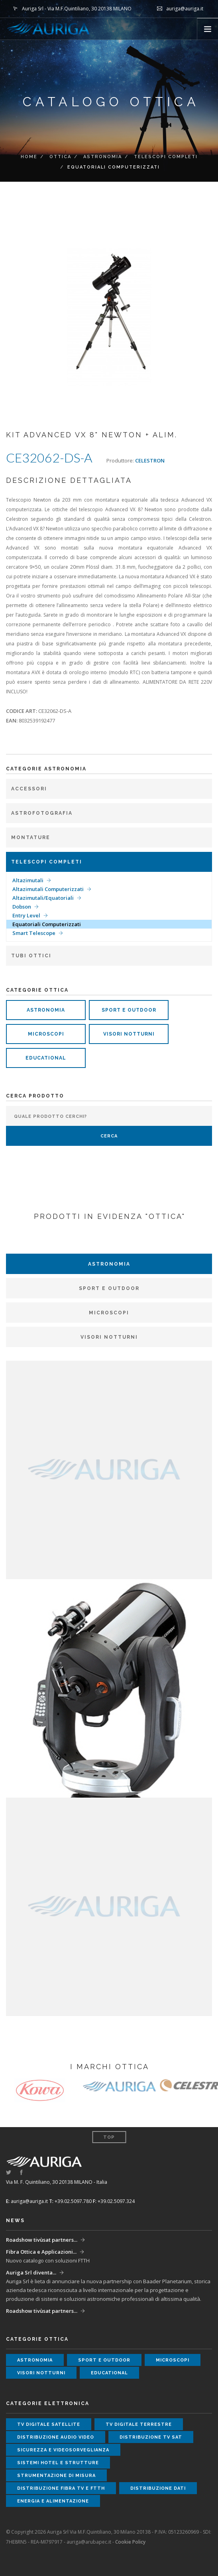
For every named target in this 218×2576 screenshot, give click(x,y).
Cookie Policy (130, 2541)
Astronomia (102, 156)
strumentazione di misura (56, 2475)
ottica (60, 156)
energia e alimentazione (53, 2501)
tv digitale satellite (48, 2424)
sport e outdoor (129, 1010)
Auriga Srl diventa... (31, 2272)
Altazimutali (27, 880)
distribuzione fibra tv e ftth (61, 2488)
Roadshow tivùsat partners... (41, 2239)
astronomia (46, 1010)
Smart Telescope (33, 933)
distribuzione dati (158, 2488)
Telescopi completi (166, 156)
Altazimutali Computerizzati (48, 889)
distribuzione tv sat (151, 2437)
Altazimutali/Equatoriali (43, 897)
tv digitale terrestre (139, 2424)
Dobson (21, 906)
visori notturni (129, 1034)
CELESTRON (150, 460)
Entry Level (26, 915)
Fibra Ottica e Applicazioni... (41, 2251)
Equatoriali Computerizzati (46, 924)
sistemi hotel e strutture (58, 2462)
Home (29, 156)
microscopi (46, 1034)
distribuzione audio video (55, 2437)
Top (109, 2137)
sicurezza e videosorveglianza (63, 2450)
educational (46, 1058)
